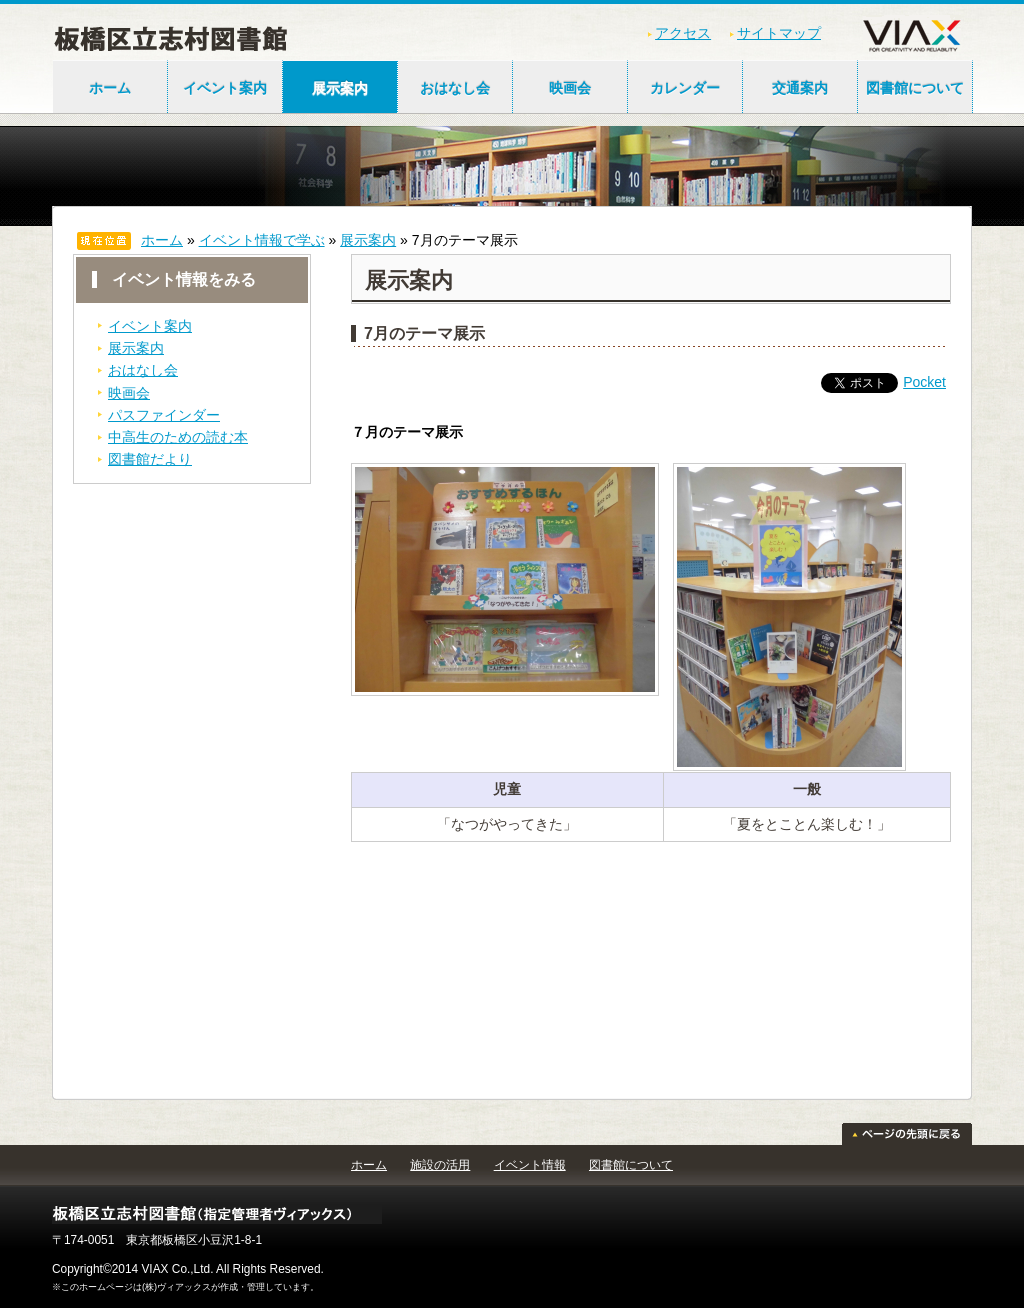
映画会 (570, 88)
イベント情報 (530, 1165)
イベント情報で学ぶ (262, 240)
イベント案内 (225, 88)
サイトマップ (779, 33)
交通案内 (800, 88)
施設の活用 (440, 1165)
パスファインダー (164, 415)
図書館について (915, 88)
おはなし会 (455, 88)
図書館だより (150, 459)
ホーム (110, 88)
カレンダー (685, 88)
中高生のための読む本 (178, 437)
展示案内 (340, 88)
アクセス (683, 33)
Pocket (924, 382)
